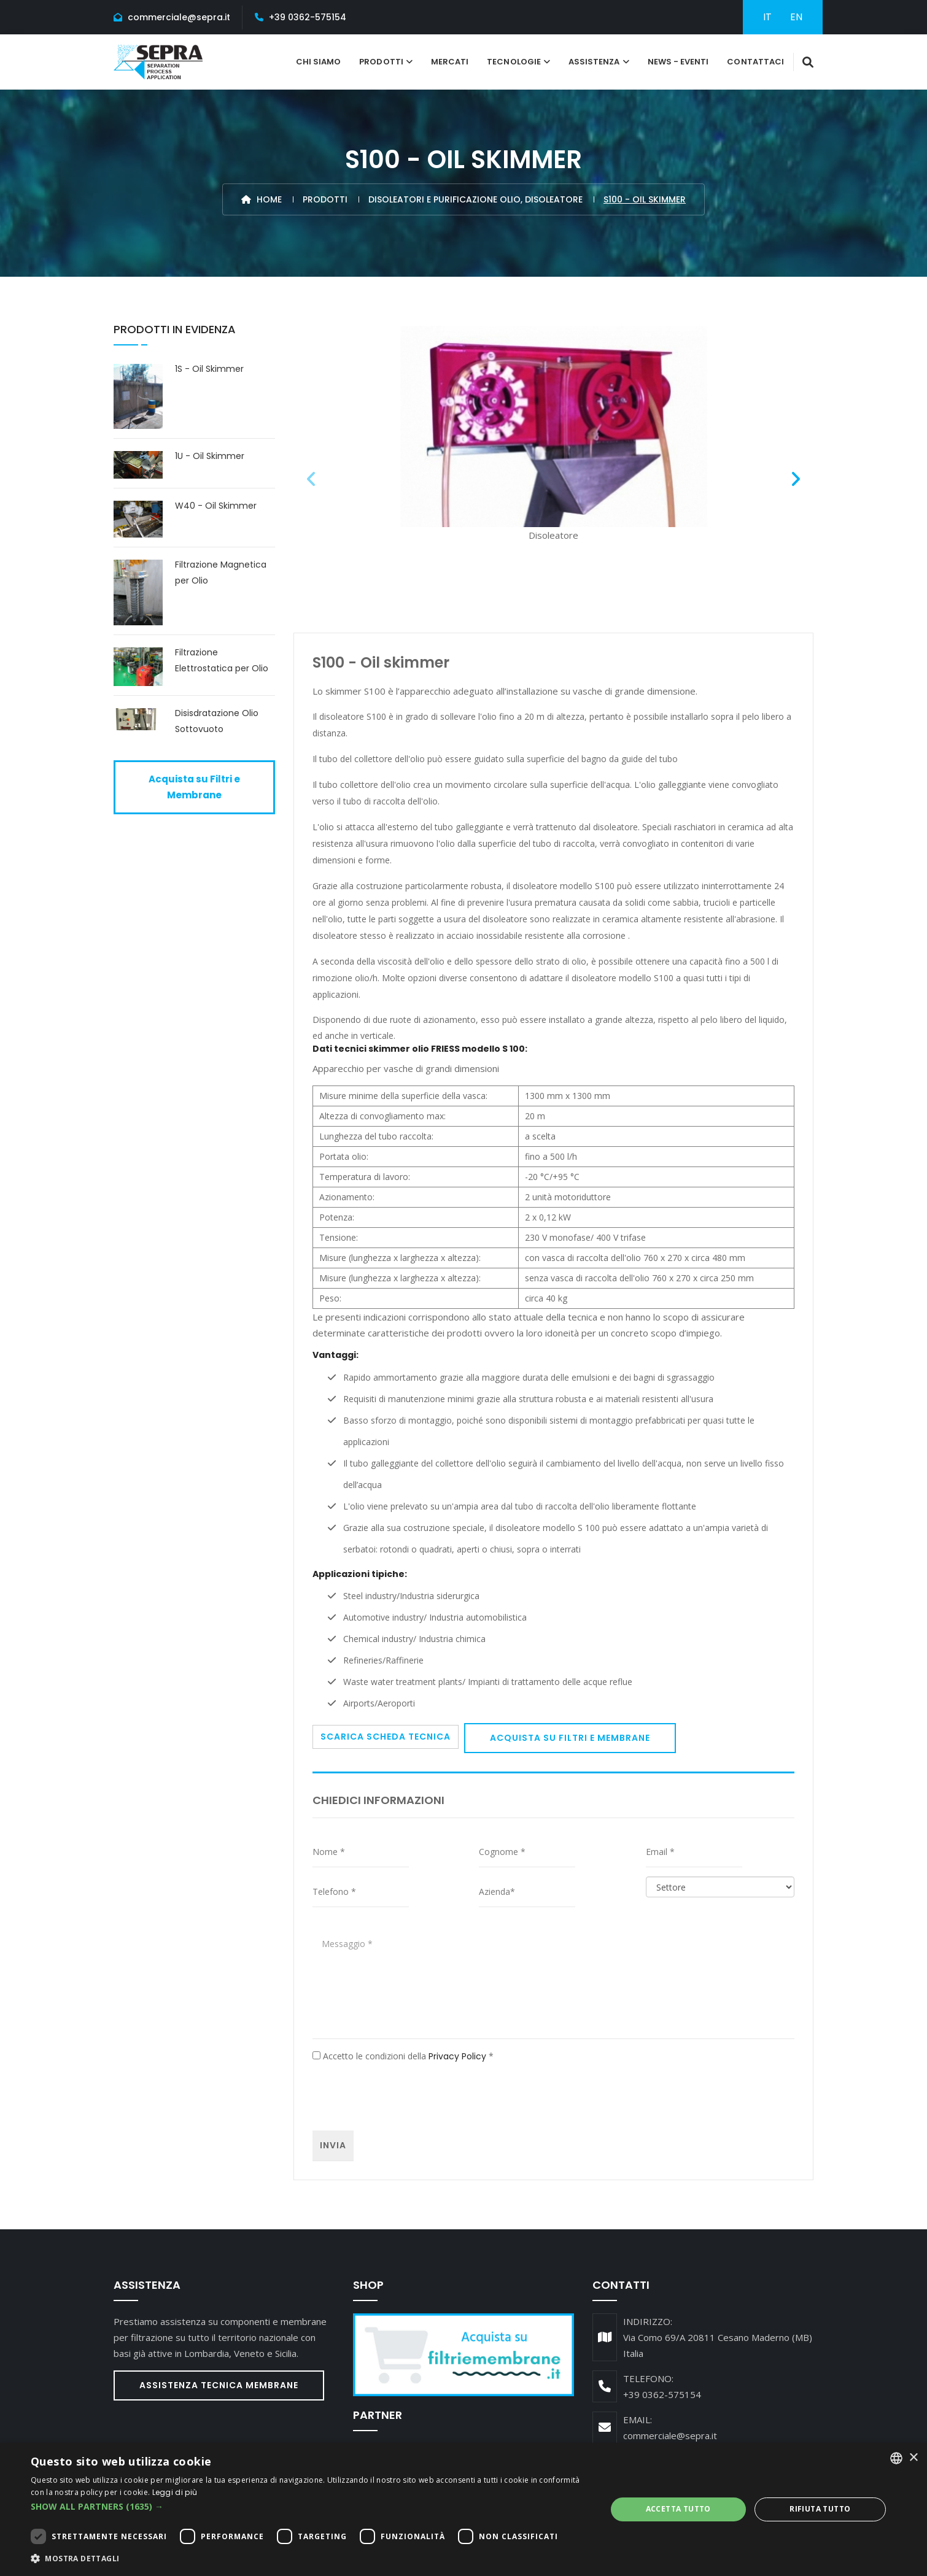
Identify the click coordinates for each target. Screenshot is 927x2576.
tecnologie (514, 61)
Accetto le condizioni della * (403, 2056)
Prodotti (381, 61)
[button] (310, 2507)
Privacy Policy (457, 2056)
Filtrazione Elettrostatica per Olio (221, 660)
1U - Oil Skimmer (209, 456)
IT (767, 17)
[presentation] (405, 2097)
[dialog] (463, 2509)
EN (796, 17)
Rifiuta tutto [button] (819, 2509)
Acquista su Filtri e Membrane (570, 1738)
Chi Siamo (318, 61)
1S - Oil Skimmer (209, 369)
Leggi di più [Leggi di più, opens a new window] (175, 2492)
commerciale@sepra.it (179, 17)
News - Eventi (678, 61)
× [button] (913, 2457)
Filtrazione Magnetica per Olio (220, 572)
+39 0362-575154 (307, 17)
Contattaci (755, 61)
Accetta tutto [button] (678, 2509)
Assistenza (594, 61)
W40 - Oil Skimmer (216, 505)
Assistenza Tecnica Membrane (218, 2385)
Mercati (449, 61)
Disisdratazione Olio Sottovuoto (216, 721)
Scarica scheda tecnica (385, 1736)
